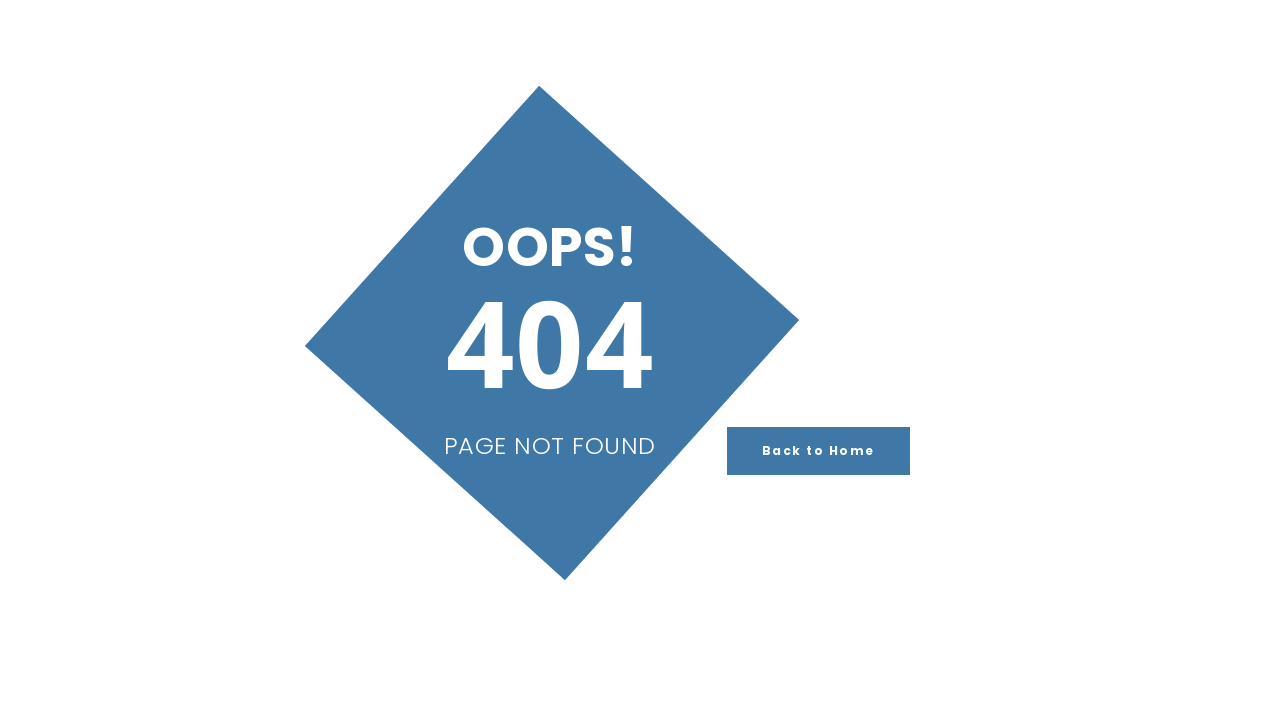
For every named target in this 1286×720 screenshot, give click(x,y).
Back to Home (818, 450)
